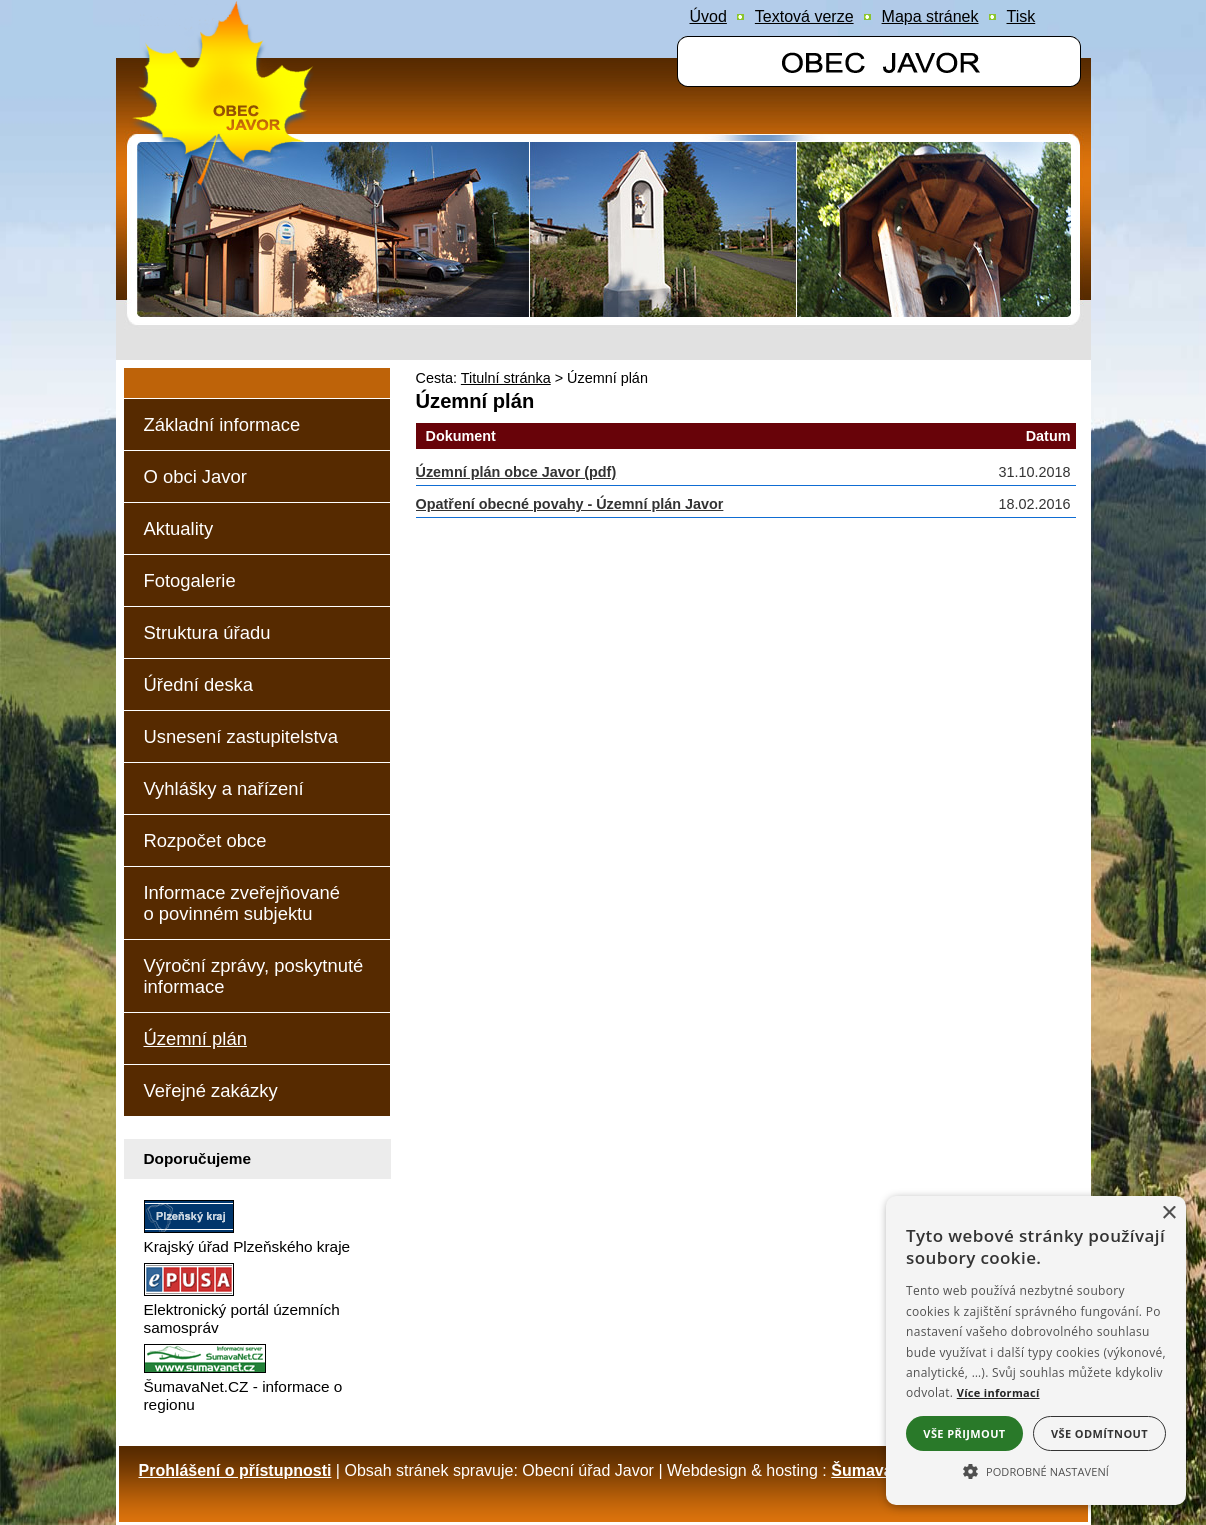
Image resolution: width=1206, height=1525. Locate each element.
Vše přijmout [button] (964, 1433)
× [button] (1168, 1213)
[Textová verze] (804, 17)
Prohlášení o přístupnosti (235, 1470)
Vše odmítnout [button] (1099, 1433)
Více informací (998, 1392)
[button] (1036, 1470)
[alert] (1036, 1350)
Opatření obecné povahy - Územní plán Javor (570, 504)
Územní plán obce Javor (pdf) (516, 472)
